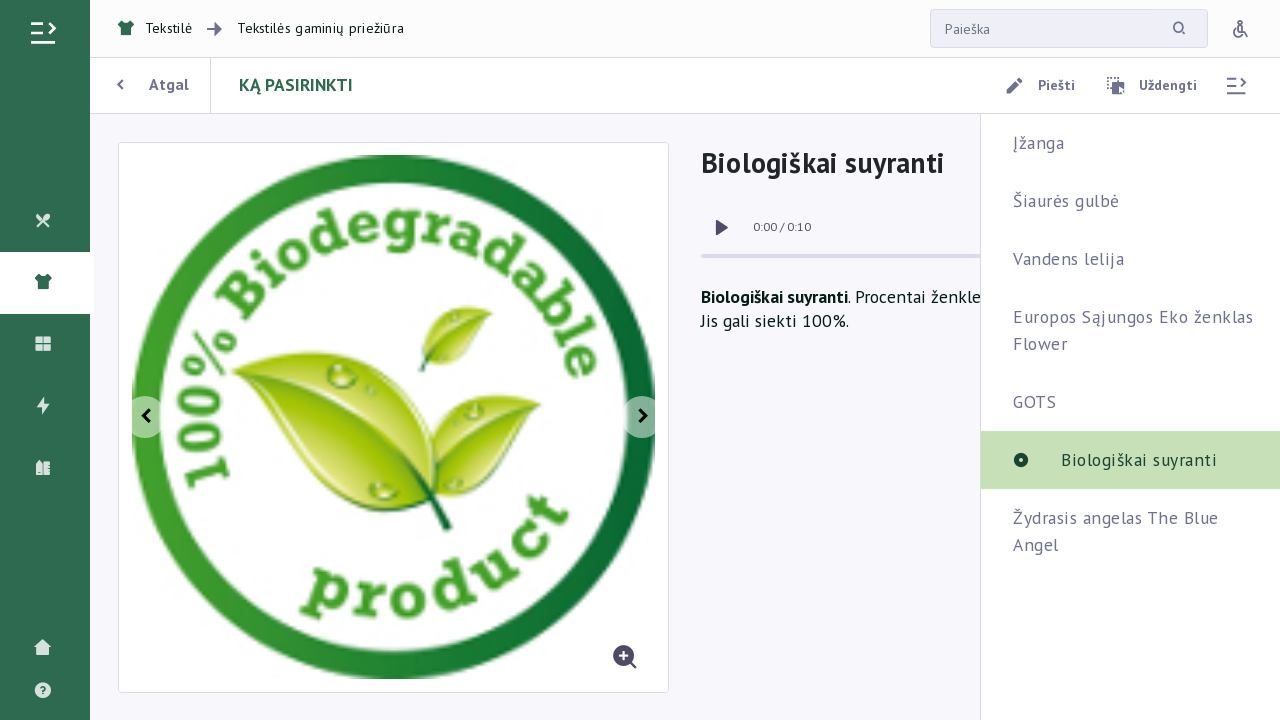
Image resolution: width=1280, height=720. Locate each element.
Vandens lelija (1068, 258)
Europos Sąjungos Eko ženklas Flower (1133, 329)
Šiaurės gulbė (1066, 200)
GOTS (1034, 401)
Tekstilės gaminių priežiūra (320, 28)
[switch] (721, 228)
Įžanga (1038, 142)
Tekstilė (155, 28)
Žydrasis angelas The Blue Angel (1116, 530)
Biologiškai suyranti (1139, 459)
